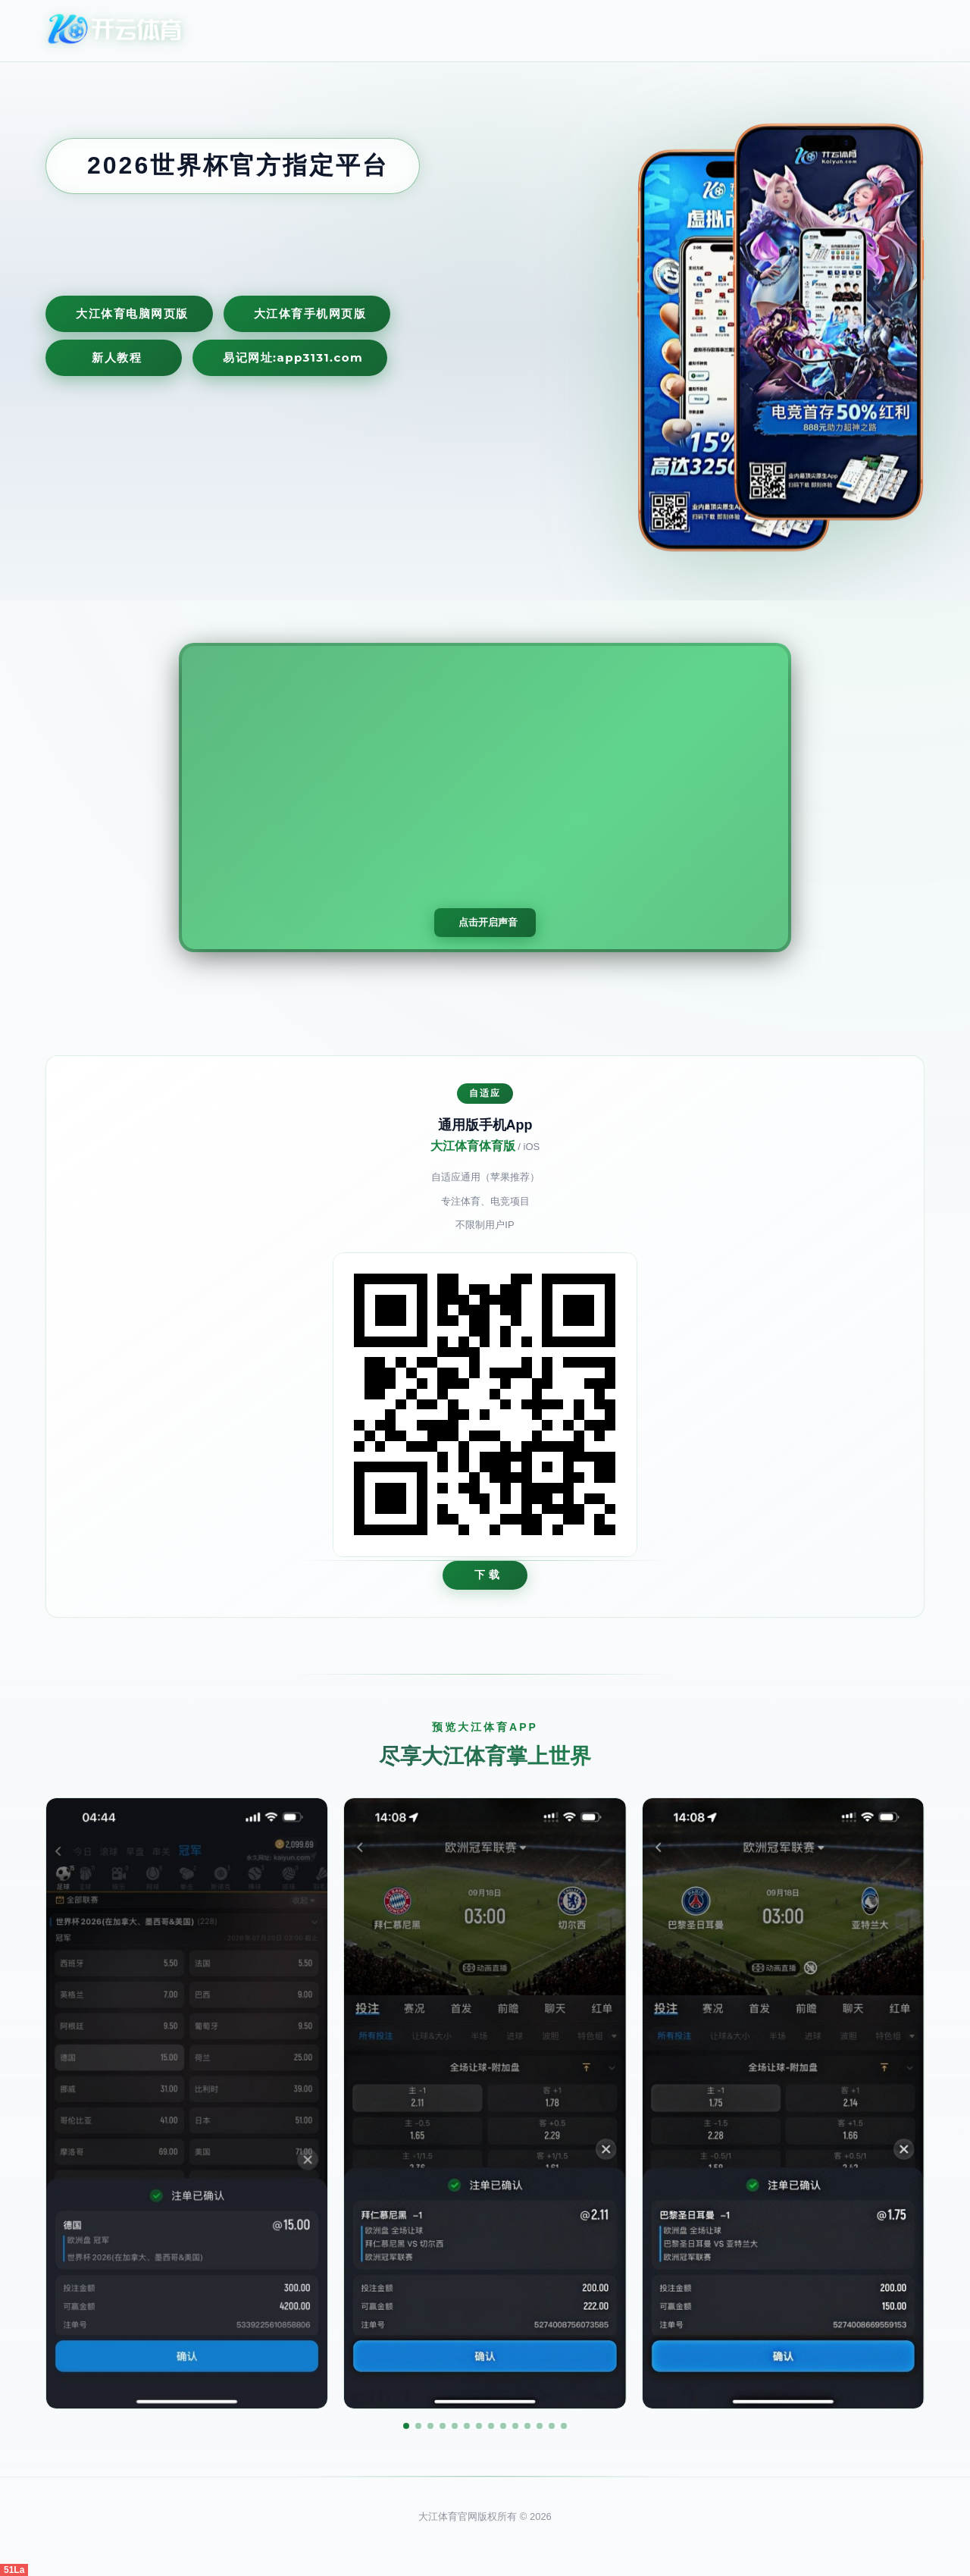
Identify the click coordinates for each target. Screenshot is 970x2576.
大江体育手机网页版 (310, 313)
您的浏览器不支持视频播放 (485, 797)
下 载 (487, 1574)
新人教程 (117, 357)
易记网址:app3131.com (293, 357)
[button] (406, 2426)
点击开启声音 (488, 922)
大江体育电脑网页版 (132, 313)
